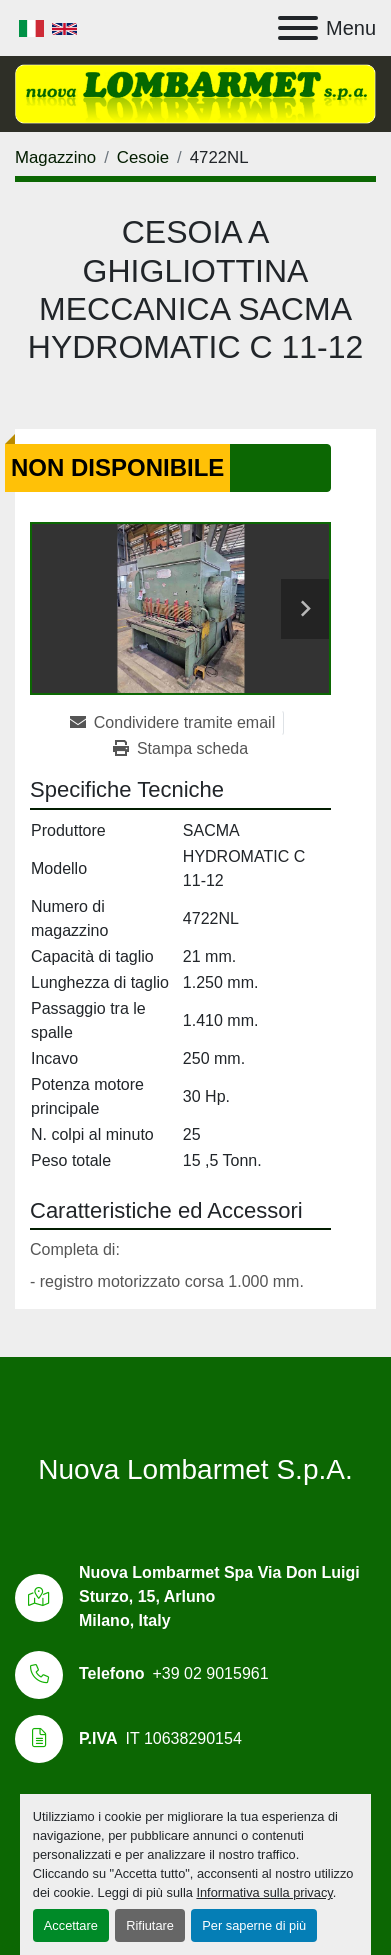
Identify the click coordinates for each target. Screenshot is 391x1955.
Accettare (71, 1925)
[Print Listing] (180, 749)
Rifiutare (150, 1925)
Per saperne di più (254, 1925)
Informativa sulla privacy (264, 1892)
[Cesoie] (143, 157)
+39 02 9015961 (210, 1673)
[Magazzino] (55, 157)
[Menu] (298, 28)
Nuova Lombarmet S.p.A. (195, 1469)
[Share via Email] (176, 723)
